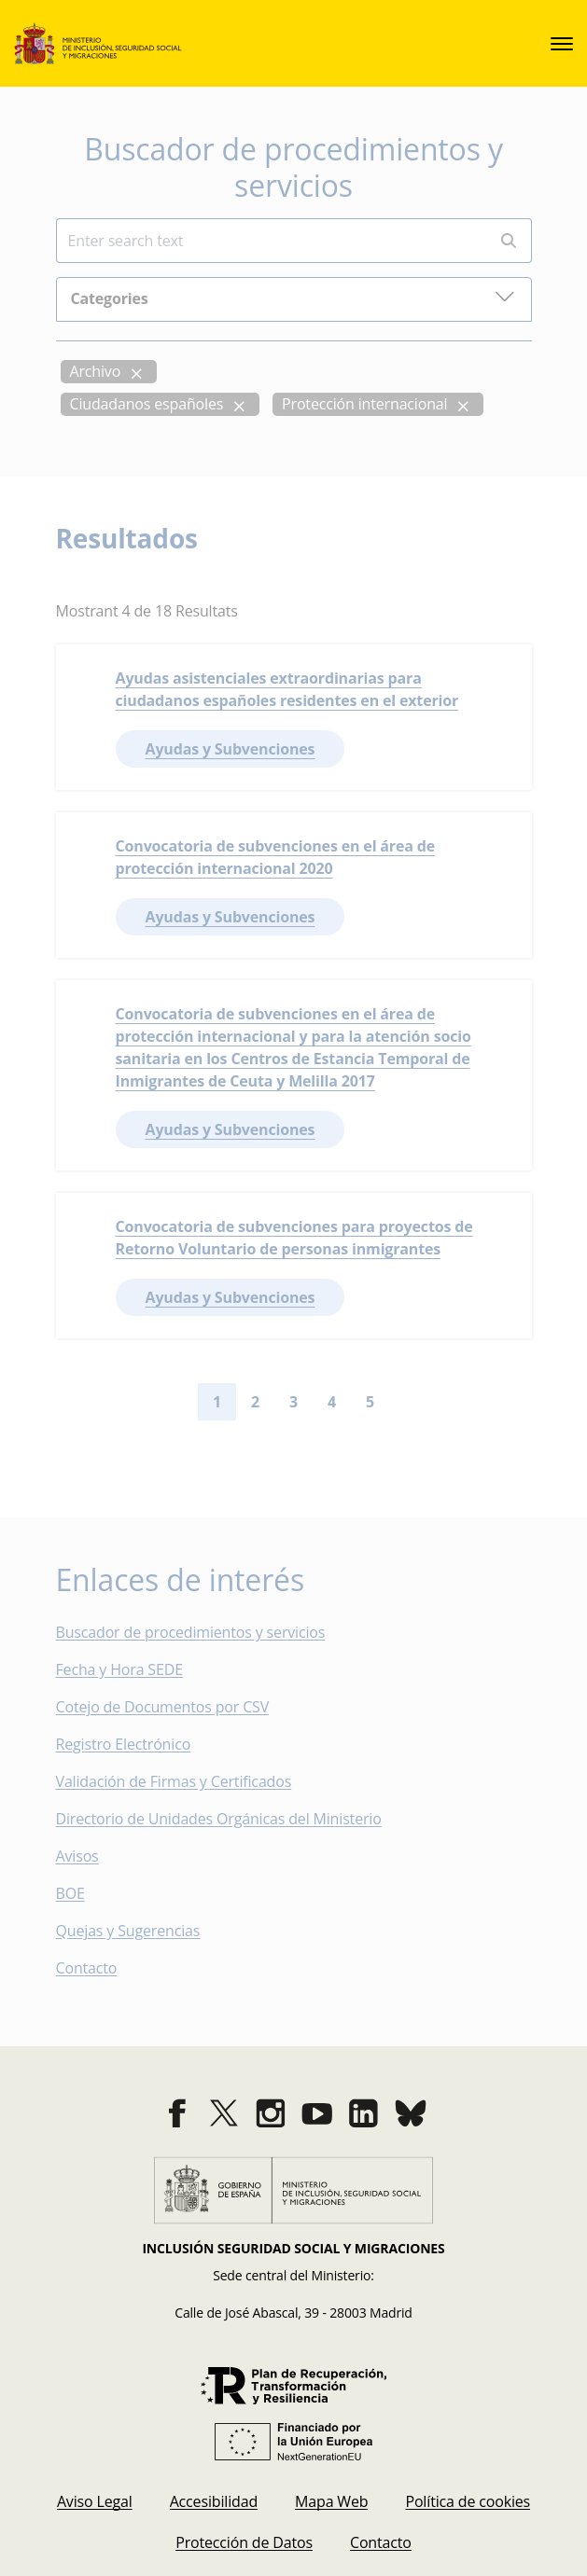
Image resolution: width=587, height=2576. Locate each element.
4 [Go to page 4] (332, 1402)
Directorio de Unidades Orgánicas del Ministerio (219, 1818)
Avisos (77, 1856)
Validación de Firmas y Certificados (187, 1781)
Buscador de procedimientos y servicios (191, 1632)
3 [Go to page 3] (293, 1402)
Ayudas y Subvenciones (230, 749)
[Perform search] (509, 241)
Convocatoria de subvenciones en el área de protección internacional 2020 (276, 857)
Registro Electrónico (123, 1744)
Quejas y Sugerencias (128, 1930)
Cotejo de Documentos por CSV (176, 1707)
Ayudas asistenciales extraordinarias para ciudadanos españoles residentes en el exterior (287, 689)
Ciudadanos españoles (147, 404)
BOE (83, 1893)
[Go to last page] (434, 1402)
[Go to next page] (404, 1402)
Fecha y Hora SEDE (119, 1669)
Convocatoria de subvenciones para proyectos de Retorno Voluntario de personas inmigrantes (294, 1237)
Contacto (100, 1968)
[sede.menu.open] (562, 44)
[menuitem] (95, 2501)
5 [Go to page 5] (370, 1402)
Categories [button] (293, 297)
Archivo (95, 371)
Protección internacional (364, 404)
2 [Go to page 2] (255, 1402)
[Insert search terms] (271, 240)
